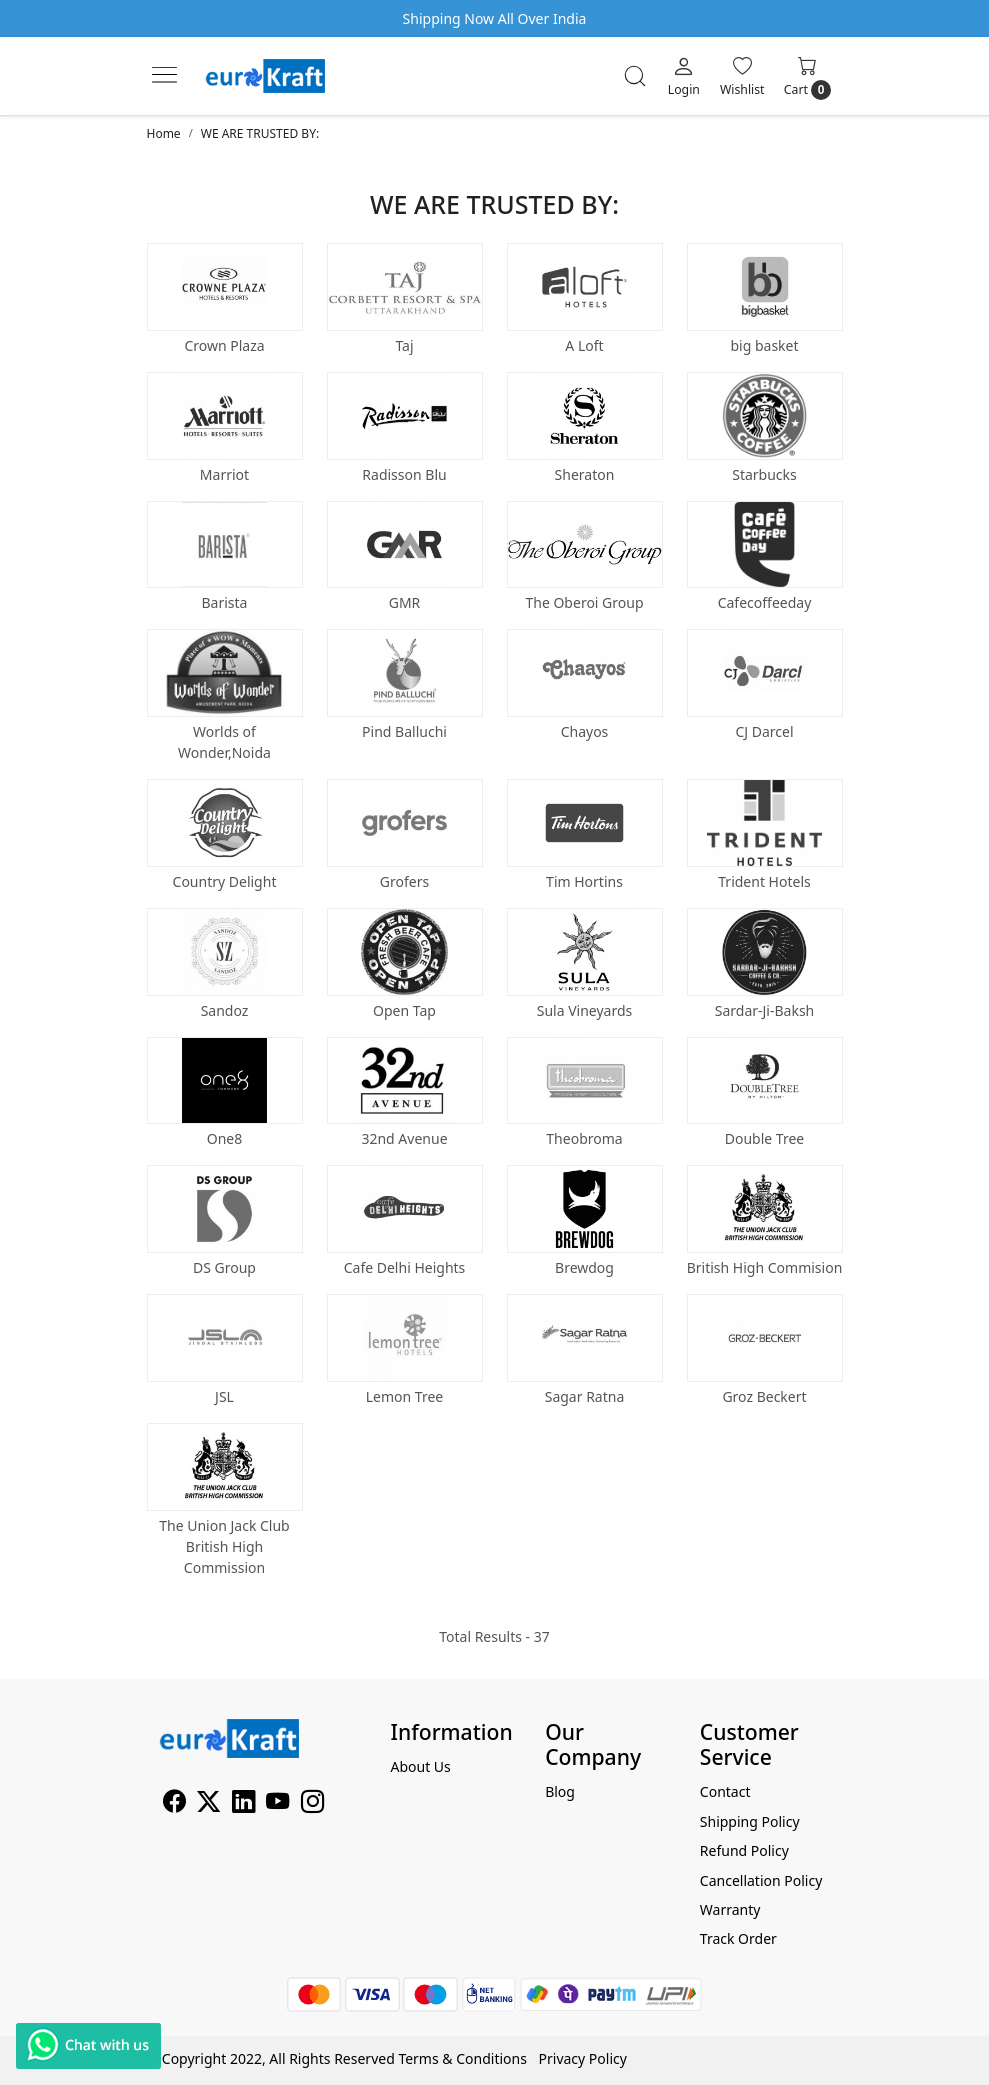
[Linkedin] (243, 1804)
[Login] (684, 76)
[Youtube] (277, 1804)
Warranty (730, 1909)
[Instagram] (312, 1804)
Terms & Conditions (462, 2058)
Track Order (738, 1938)
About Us (421, 1766)
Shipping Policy (750, 1821)
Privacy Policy (583, 2058)
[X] (208, 1804)
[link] (635, 76)
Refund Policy (744, 1850)
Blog (560, 1791)
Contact (725, 1791)
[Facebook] (174, 1804)
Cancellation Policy (761, 1880)
